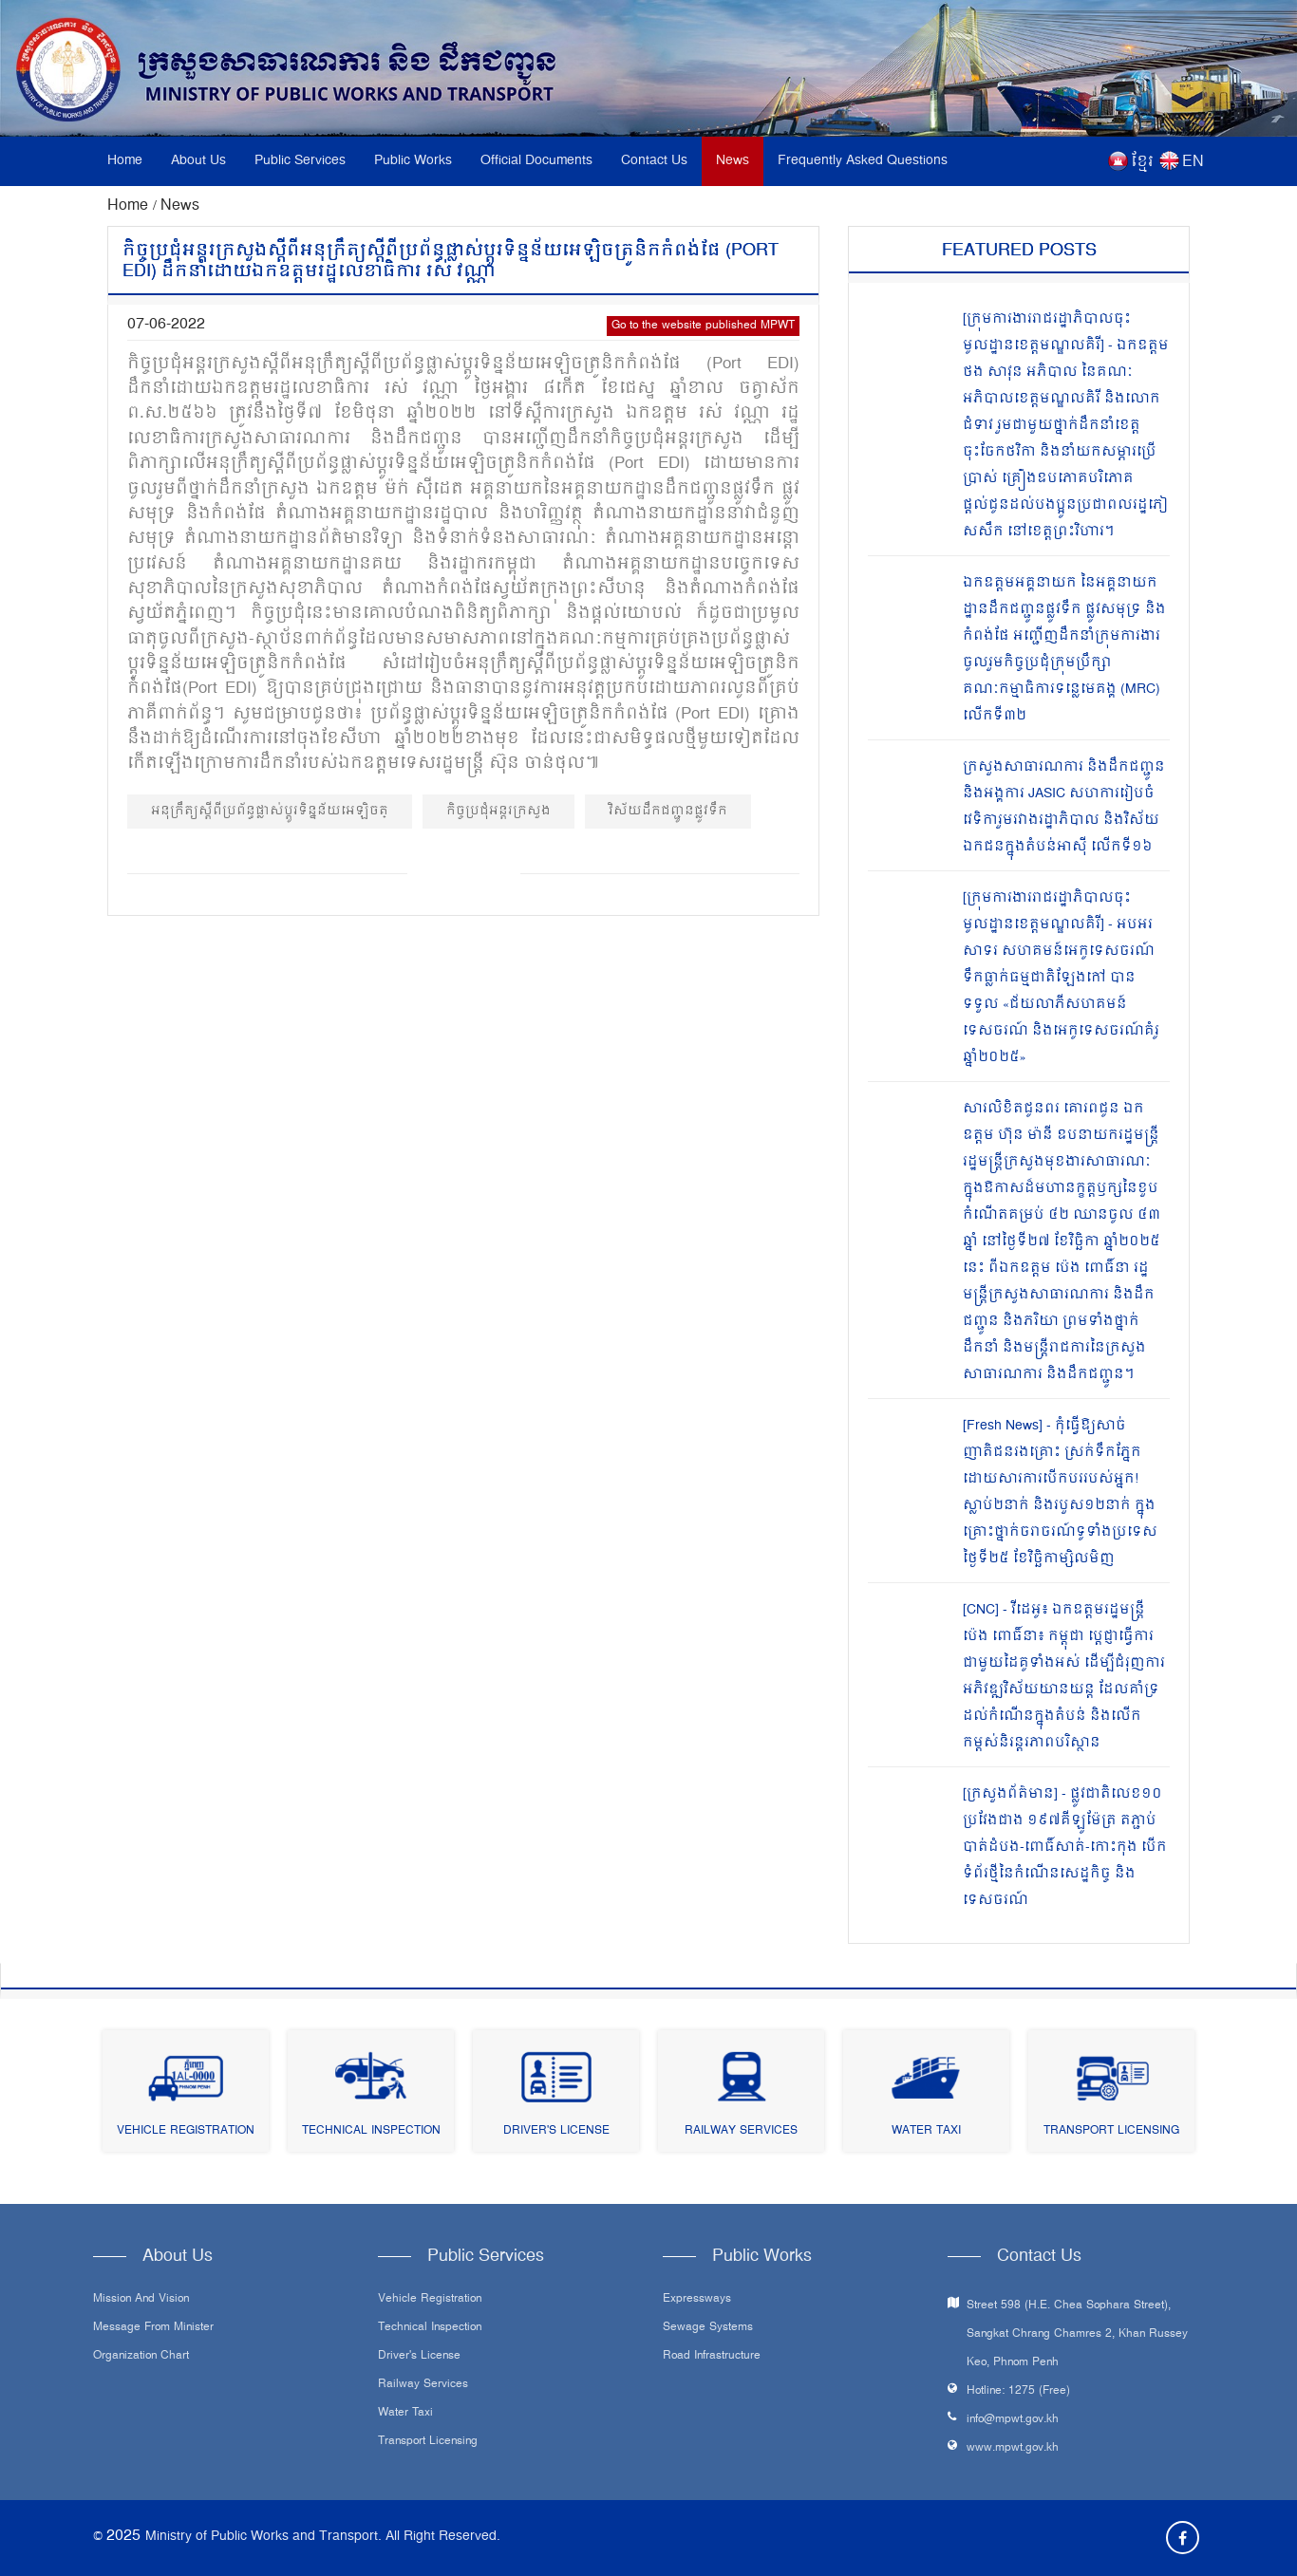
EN (1193, 162)
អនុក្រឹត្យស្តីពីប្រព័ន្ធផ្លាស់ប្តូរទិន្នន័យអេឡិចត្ (269, 811)
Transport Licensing (1111, 2131)
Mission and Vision (141, 2299)
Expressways (697, 2299)
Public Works (413, 161)
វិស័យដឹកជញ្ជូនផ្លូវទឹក (668, 811)
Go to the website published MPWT (703, 326)
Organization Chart (141, 2356)
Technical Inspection (371, 2131)
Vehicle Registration (185, 2131)
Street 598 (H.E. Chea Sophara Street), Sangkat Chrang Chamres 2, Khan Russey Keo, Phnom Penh (1077, 2334)
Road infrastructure (712, 2356)
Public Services (300, 161)
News (732, 161)
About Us (198, 161)
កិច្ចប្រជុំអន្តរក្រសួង (498, 811)
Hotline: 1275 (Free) (1018, 2391)
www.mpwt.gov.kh (1013, 2448)
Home (124, 161)
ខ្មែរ (1142, 162)
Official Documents (536, 161)
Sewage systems (708, 2328)
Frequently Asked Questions (863, 161)
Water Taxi (926, 2131)
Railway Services (741, 2131)
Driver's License (556, 2131)
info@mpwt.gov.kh (1013, 2420)
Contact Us (654, 161)
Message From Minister (153, 2328)
